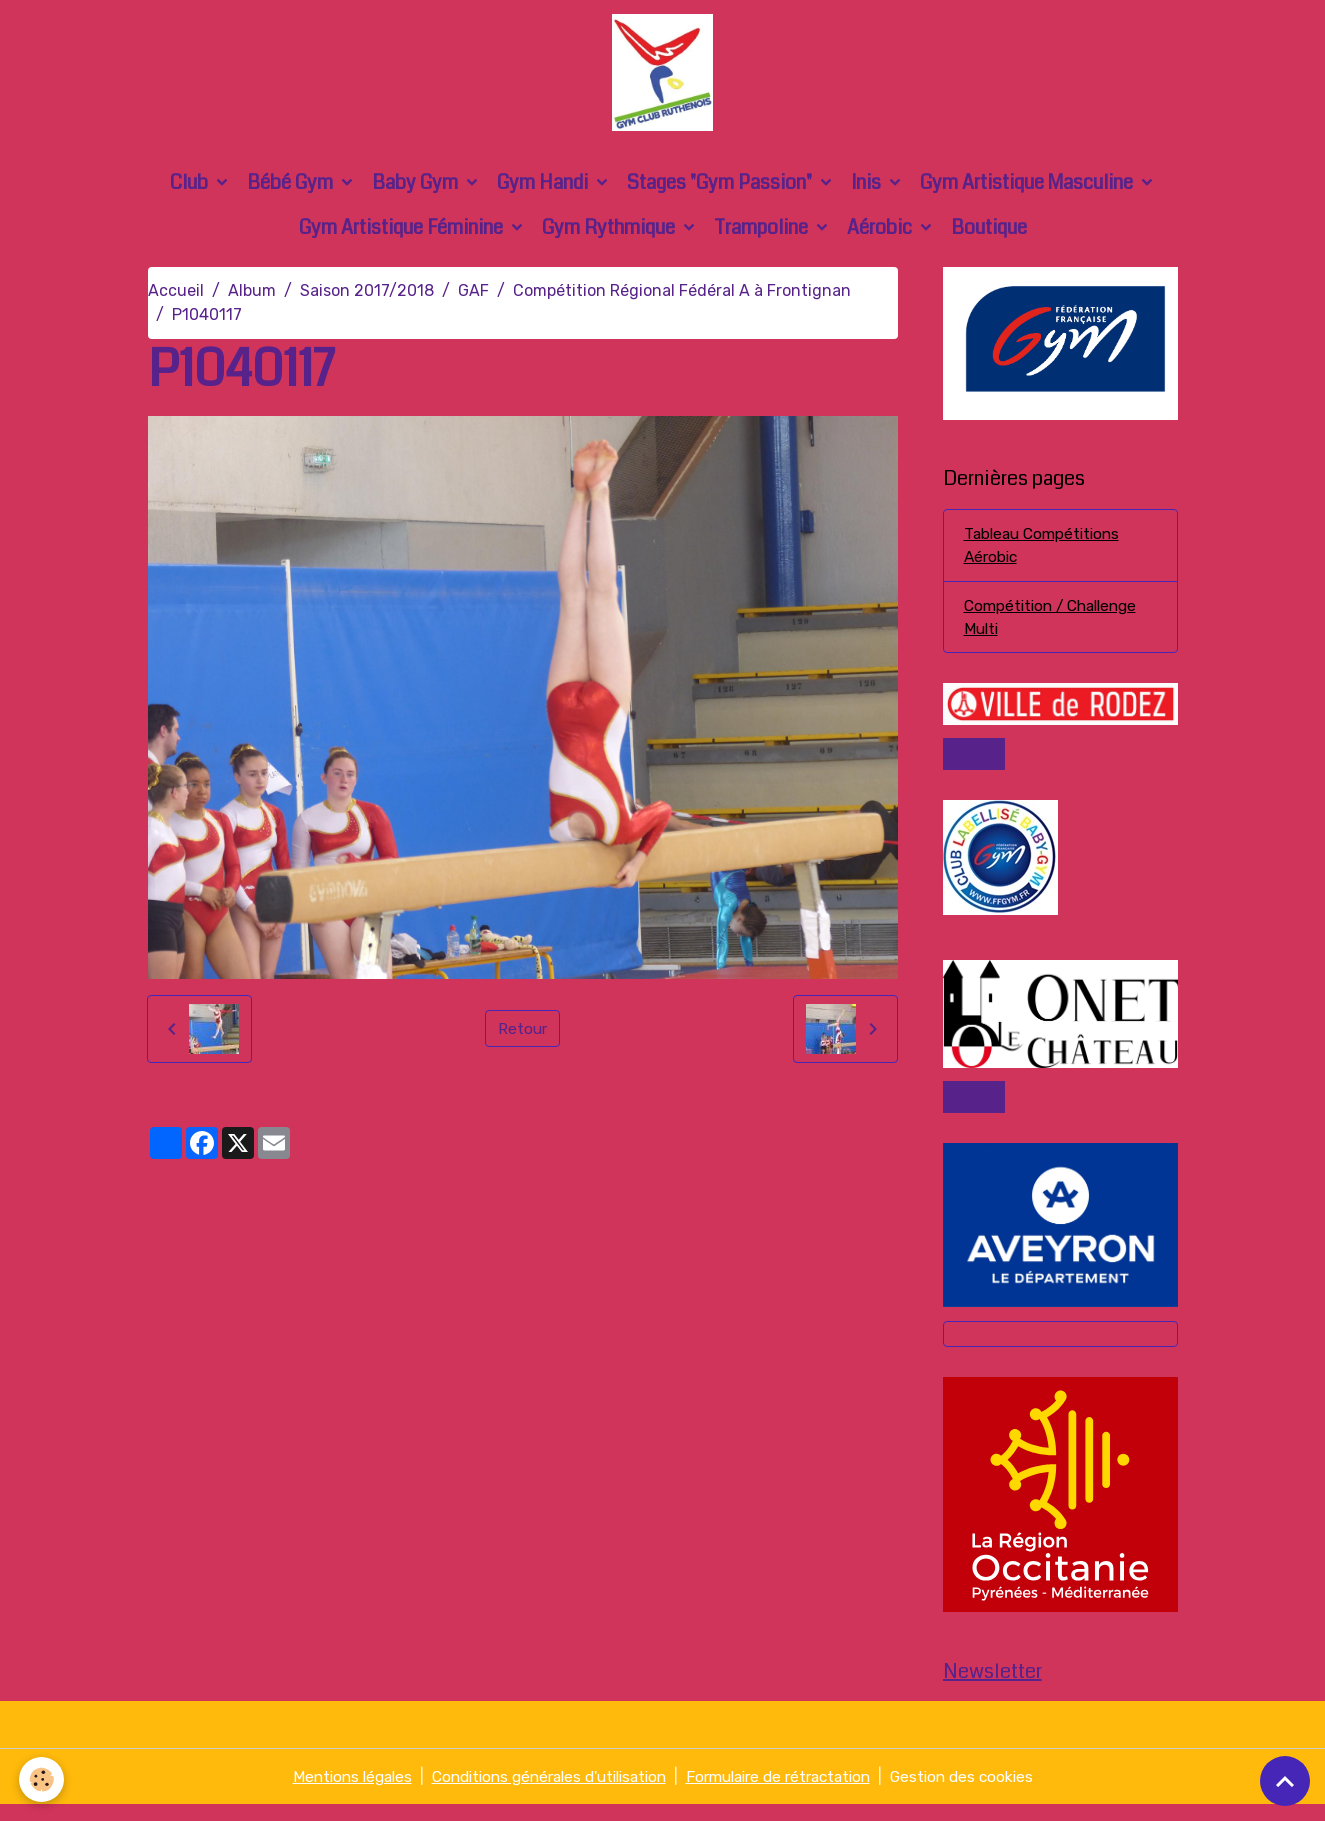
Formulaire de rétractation (787, 1792)
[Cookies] (42, 1779)
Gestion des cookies (981, 1792)
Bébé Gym (292, 189)
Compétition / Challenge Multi (1056, 626)
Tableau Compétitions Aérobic (1046, 553)
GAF (473, 297)
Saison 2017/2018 (367, 297)
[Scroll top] (1285, 1781)
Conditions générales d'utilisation (541, 1792)
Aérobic (881, 234)
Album (252, 297)
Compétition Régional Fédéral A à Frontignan (682, 297)
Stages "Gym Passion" (721, 189)
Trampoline (763, 234)
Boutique (989, 234)
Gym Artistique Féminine (403, 234)
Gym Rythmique (610, 234)
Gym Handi (544, 189)
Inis (868, 189)
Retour (522, 1035)
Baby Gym (417, 189)
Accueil (176, 297)
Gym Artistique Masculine (1028, 189)
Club (191, 189)
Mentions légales (332, 1792)
